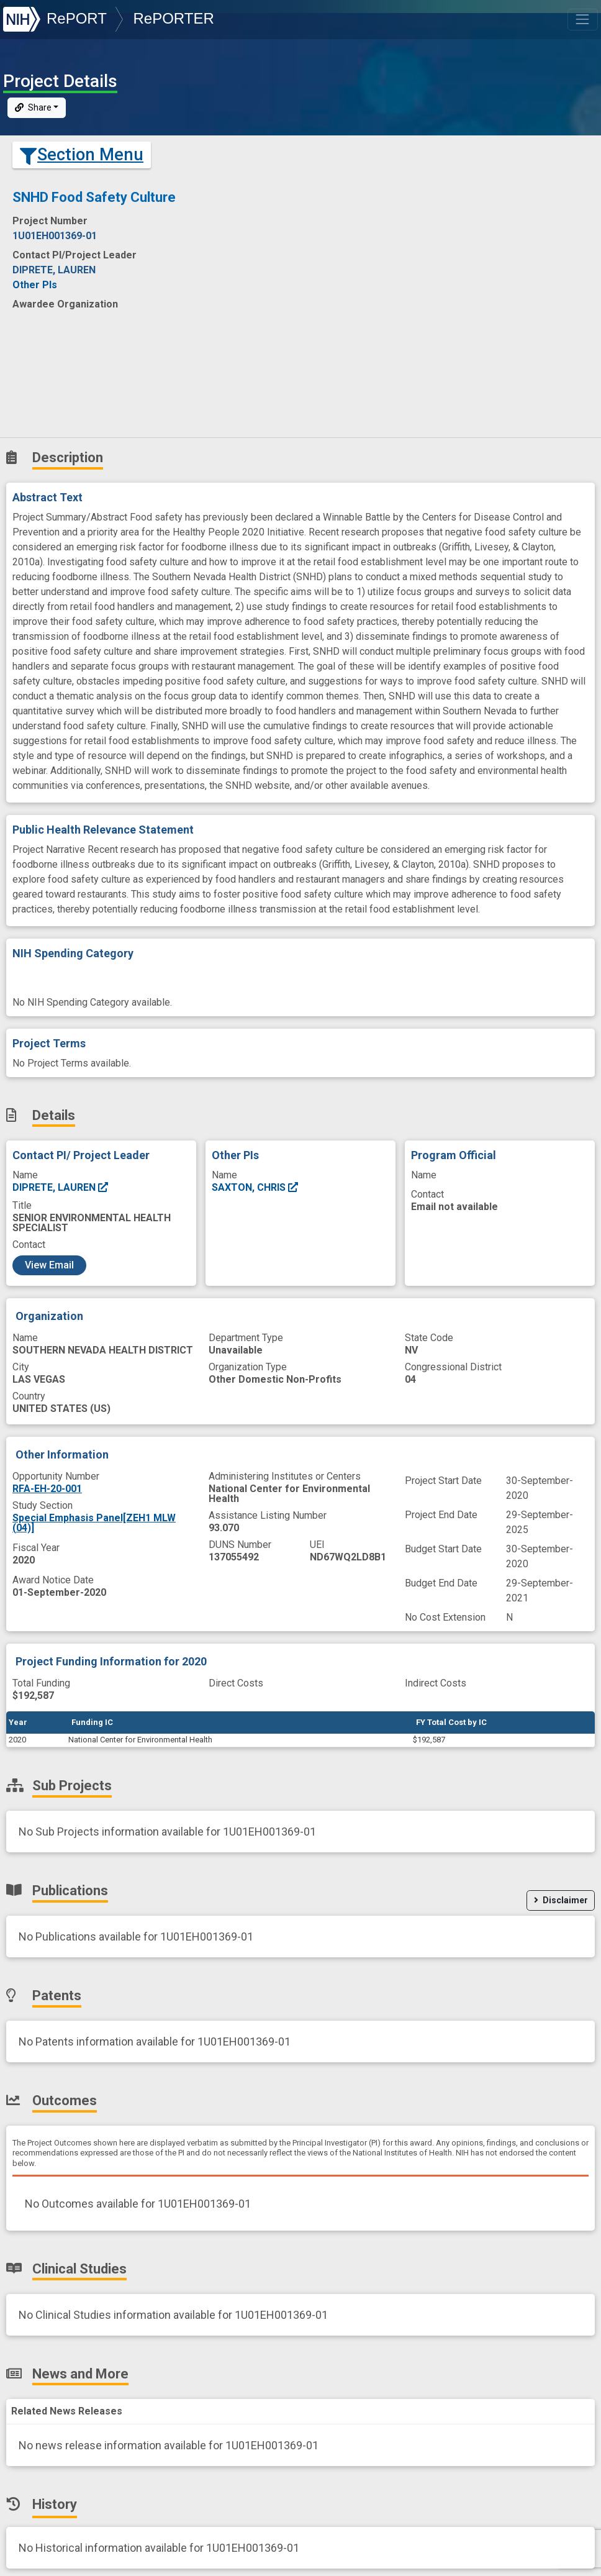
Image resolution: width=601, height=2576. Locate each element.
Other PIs (34, 285)
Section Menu (81, 155)
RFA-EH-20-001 (47, 1489)
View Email (49, 1265)
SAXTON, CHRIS (255, 1187)
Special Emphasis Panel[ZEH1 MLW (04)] (94, 1523)
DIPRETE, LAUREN (60, 1187)
